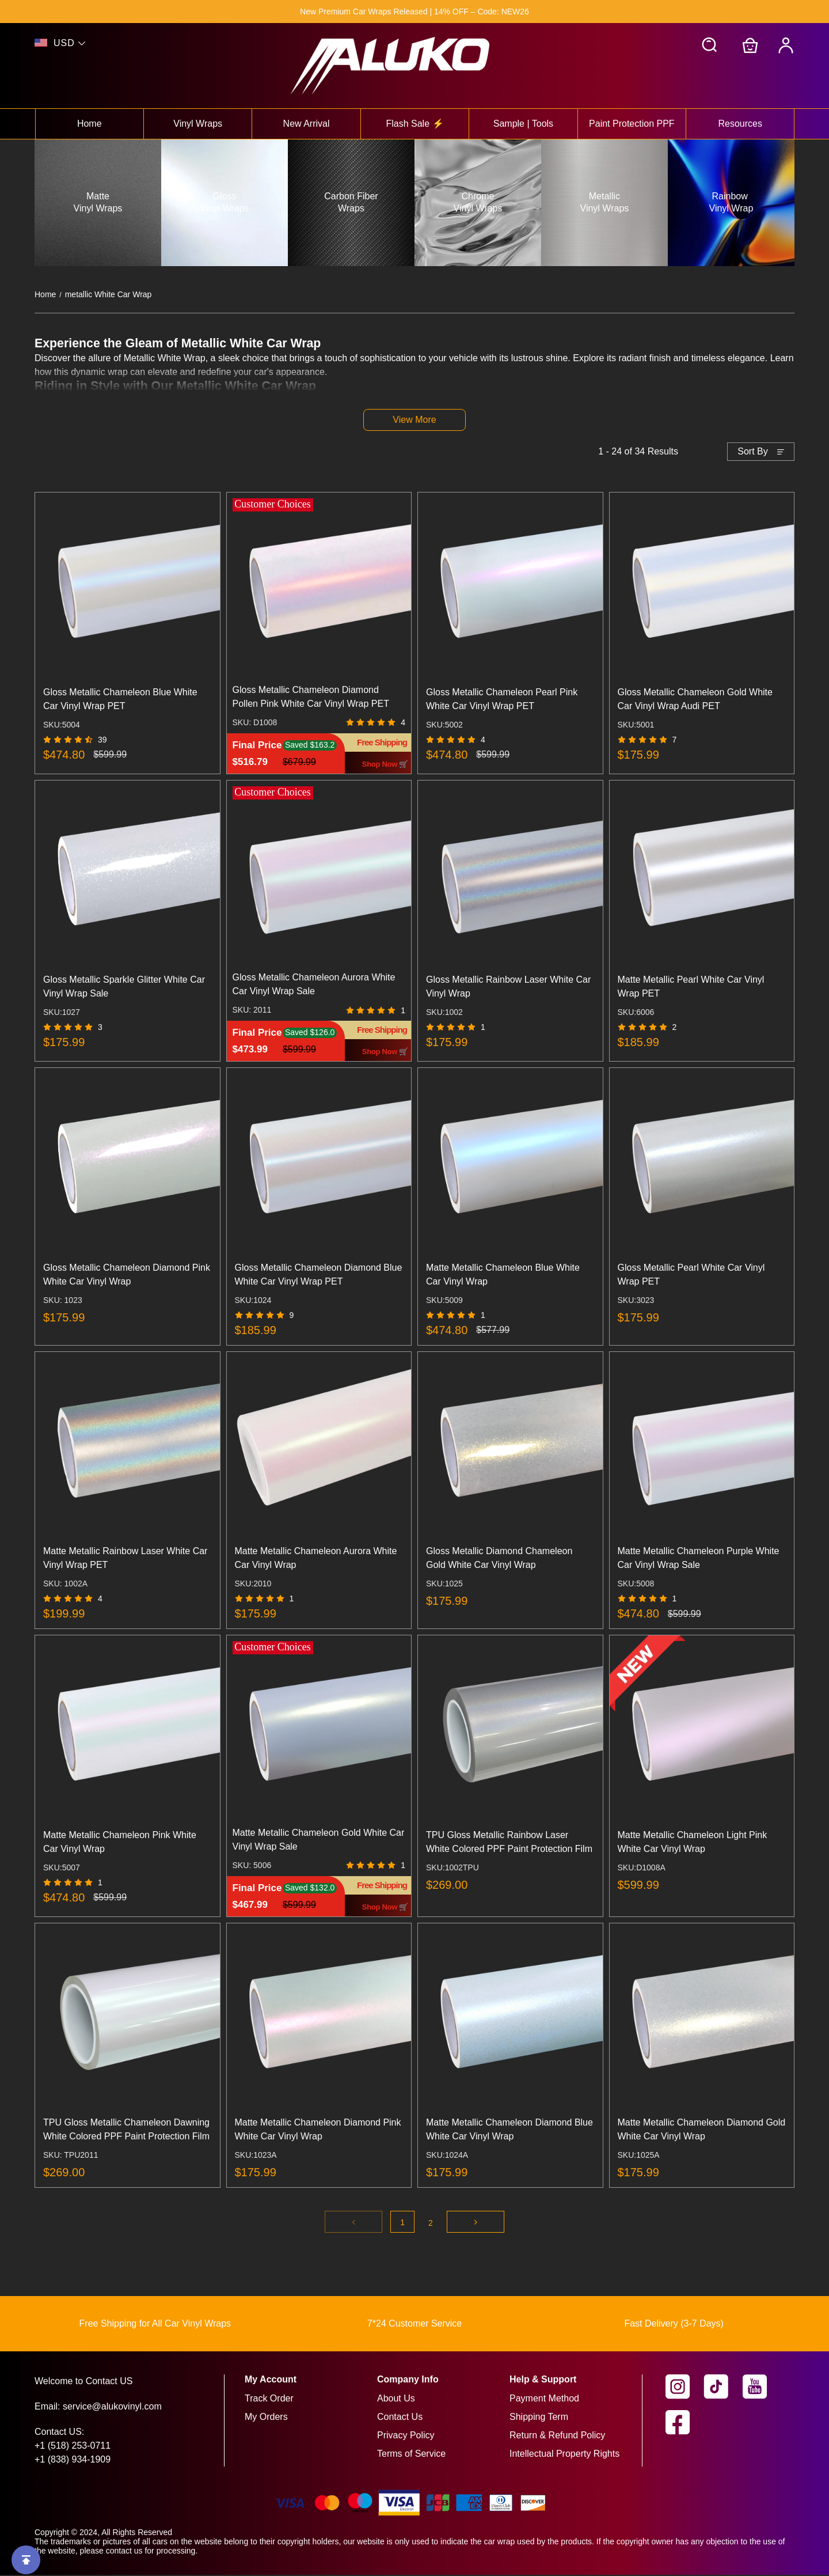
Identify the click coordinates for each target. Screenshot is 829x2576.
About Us (396, 2399)
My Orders (266, 2418)
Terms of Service (411, 2455)
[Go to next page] (475, 2223)
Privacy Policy (406, 2436)
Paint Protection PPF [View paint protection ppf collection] (632, 123)
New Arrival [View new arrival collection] (306, 123)
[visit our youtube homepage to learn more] (762, 2388)
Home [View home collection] (89, 123)
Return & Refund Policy (557, 2436)
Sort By (752, 452)
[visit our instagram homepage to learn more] (685, 2388)
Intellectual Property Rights (564, 2455)
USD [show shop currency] (64, 43)
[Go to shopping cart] (750, 45)
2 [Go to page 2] (430, 2224)
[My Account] (785, 45)
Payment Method (544, 2399)
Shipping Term (538, 2418)
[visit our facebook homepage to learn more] (685, 2423)
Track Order (269, 2399)
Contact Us (400, 2418)
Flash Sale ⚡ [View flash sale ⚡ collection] (414, 123)
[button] (709, 45)
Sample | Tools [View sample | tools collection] (523, 123)
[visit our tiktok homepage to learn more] (723, 2388)
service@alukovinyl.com (112, 2407)
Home (45, 294)
